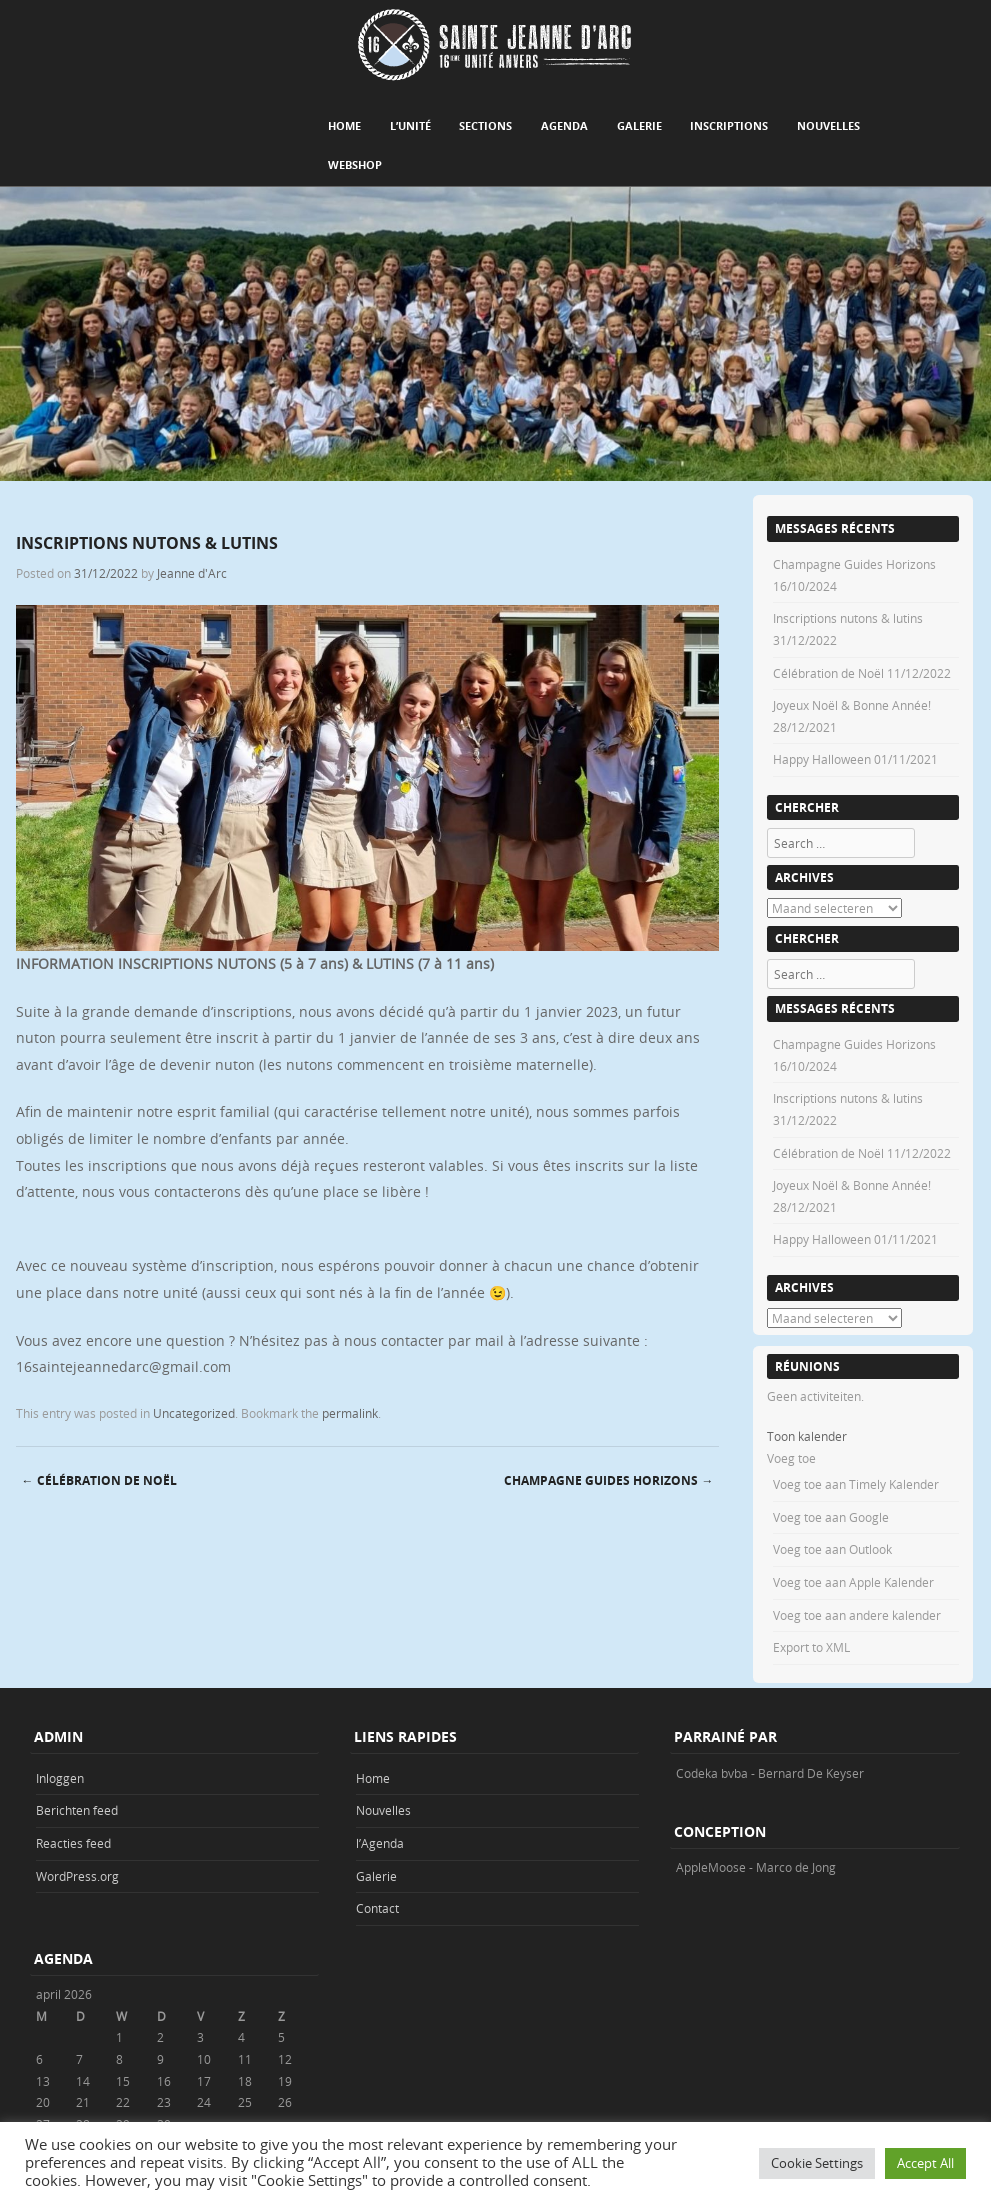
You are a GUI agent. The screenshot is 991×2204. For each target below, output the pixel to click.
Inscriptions (729, 125)
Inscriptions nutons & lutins (848, 618)
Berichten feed (77, 1810)
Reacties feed (73, 1843)
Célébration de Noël (99, 1480)
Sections (485, 125)
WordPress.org (77, 1876)
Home (344, 125)
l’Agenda (380, 1843)
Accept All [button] (925, 2163)
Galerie (639, 125)
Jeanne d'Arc (192, 573)
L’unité (410, 125)
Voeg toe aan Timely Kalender (856, 1484)
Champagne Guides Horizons (608, 1480)
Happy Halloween (822, 759)
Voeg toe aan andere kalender (857, 1615)
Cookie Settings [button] (817, 2163)
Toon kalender (807, 1436)
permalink (350, 1413)
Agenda (564, 125)
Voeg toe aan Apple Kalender (853, 1582)
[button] (791, 1458)
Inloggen (60, 1778)
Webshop (355, 164)
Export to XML (811, 1647)
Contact (377, 1908)
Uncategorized (194, 1413)
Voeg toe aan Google (831, 1517)
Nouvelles (828, 125)
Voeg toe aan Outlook (832, 1549)
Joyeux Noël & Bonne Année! (852, 705)
